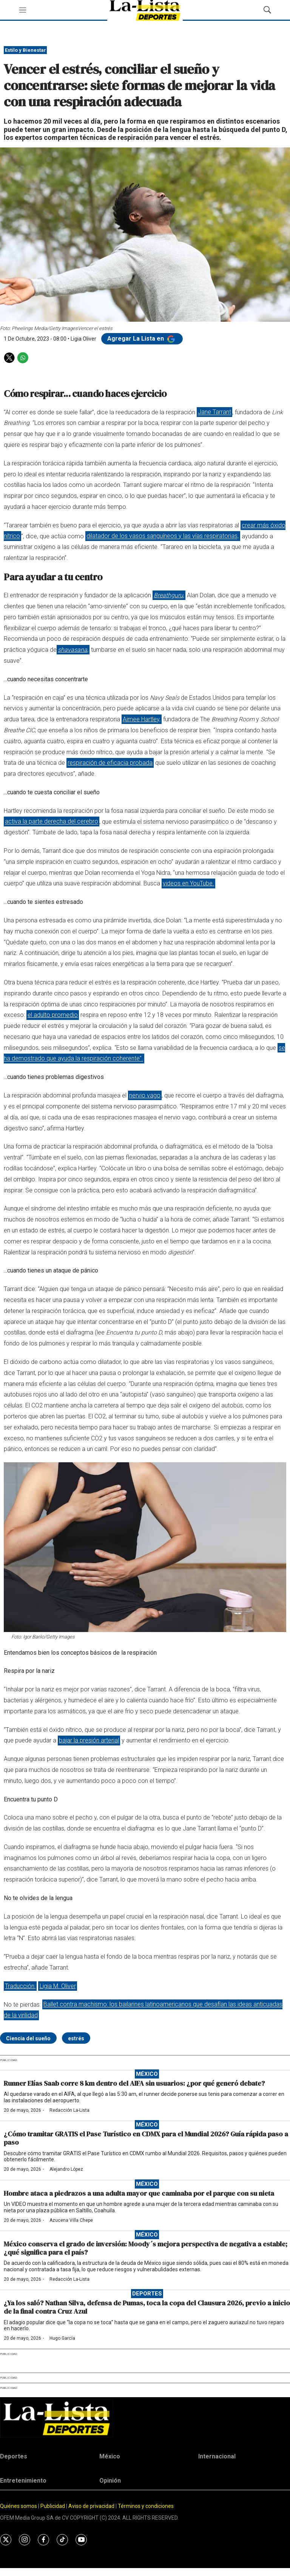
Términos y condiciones (146, 2506)
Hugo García (62, 2338)
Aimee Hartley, (141, 719)
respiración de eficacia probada (110, 762)
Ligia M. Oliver (58, 1986)
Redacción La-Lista (69, 2110)
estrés (76, 2038)
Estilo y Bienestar (25, 50)
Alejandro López (66, 2169)
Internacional (217, 2456)
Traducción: (20, 1986)
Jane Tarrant (214, 412)
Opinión (110, 2480)
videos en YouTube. (188, 883)
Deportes (147, 2293)
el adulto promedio (53, 1014)
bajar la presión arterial (89, 1740)
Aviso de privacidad (91, 2506)
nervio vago (144, 1095)
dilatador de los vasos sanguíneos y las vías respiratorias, (162, 536)
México (147, 2074)
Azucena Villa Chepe (71, 2220)
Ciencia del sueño (28, 2038)
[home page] (145, 2418)
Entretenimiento (23, 2480)
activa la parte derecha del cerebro (51, 821)
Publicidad (53, 2506)
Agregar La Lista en (142, 338)
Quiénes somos (18, 2506)
